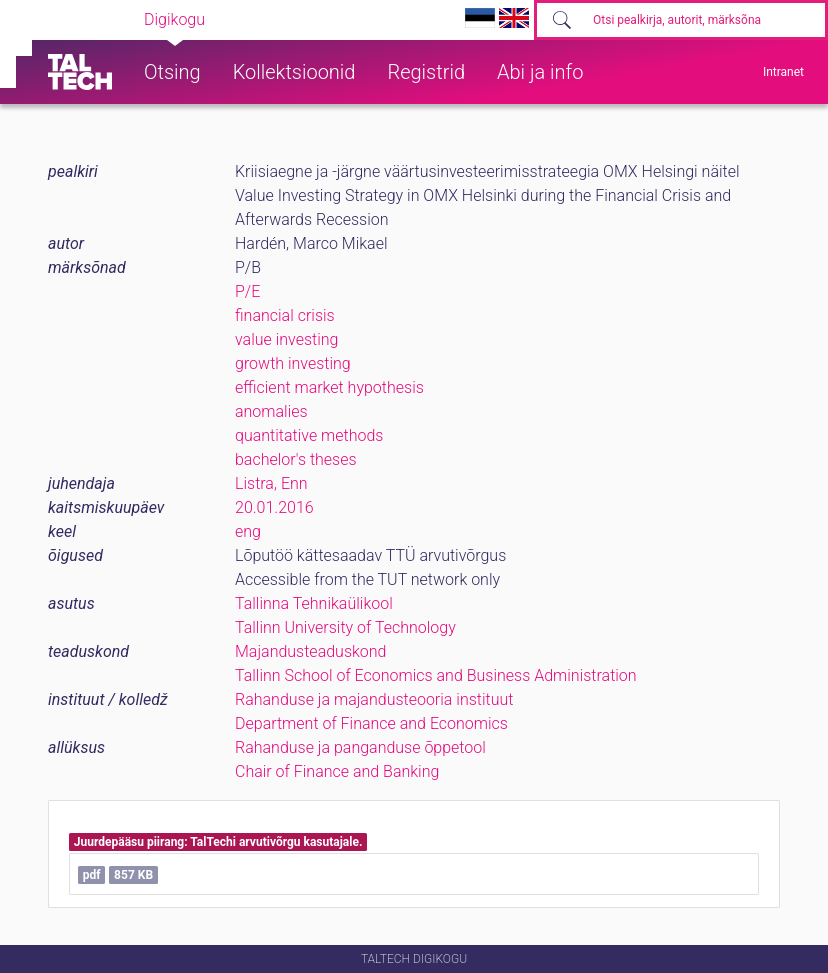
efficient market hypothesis (329, 387)
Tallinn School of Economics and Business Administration (436, 675)
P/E (247, 291)
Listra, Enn (271, 483)
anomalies (271, 411)
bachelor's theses (296, 459)
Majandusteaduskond (310, 651)
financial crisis (285, 315)
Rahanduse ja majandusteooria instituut (374, 699)
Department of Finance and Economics (371, 723)
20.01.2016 (274, 507)
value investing (286, 339)
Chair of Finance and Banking (337, 771)
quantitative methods (309, 435)
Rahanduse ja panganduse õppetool (360, 747)
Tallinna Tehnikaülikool (314, 603)
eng (248, 531)
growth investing (293, 363)
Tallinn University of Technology (345, 627)
